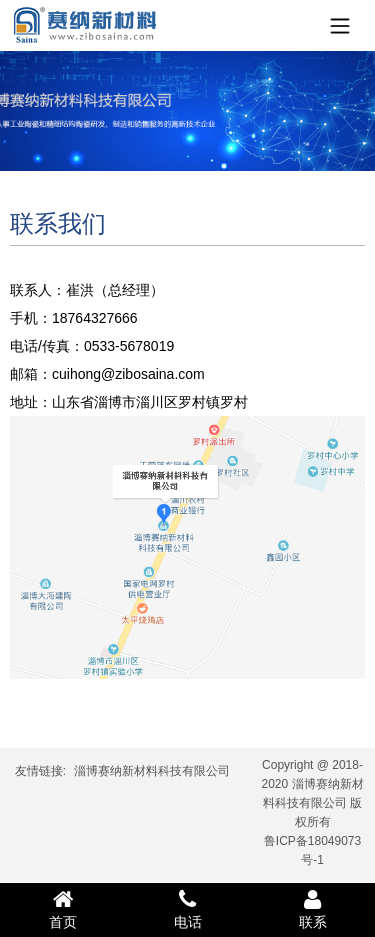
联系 (312, 909)
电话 (187, 909)
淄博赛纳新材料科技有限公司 (152, 771)
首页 (62, 909)
